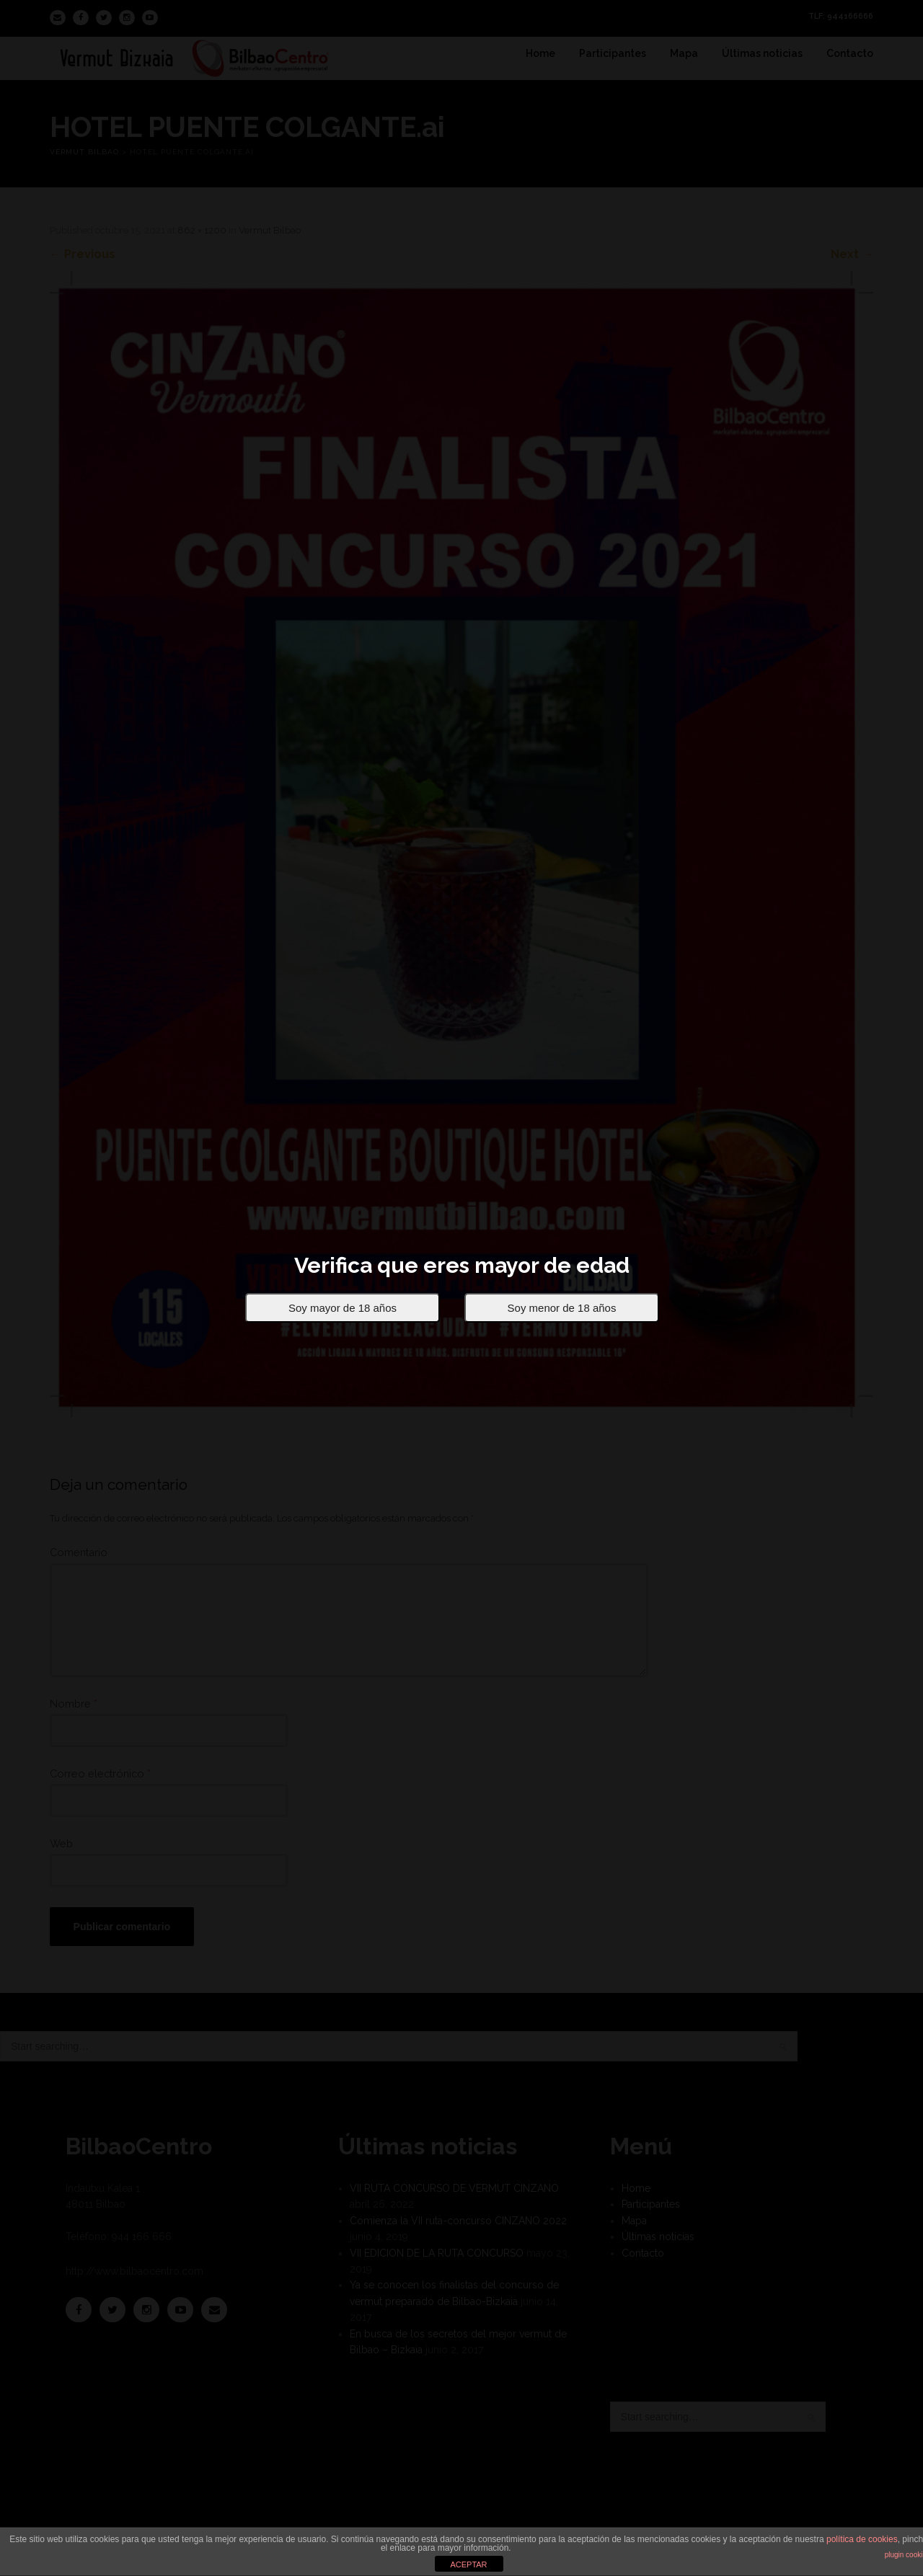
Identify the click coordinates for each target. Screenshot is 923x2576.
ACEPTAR (468, 2564)
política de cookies (862, 2539)
